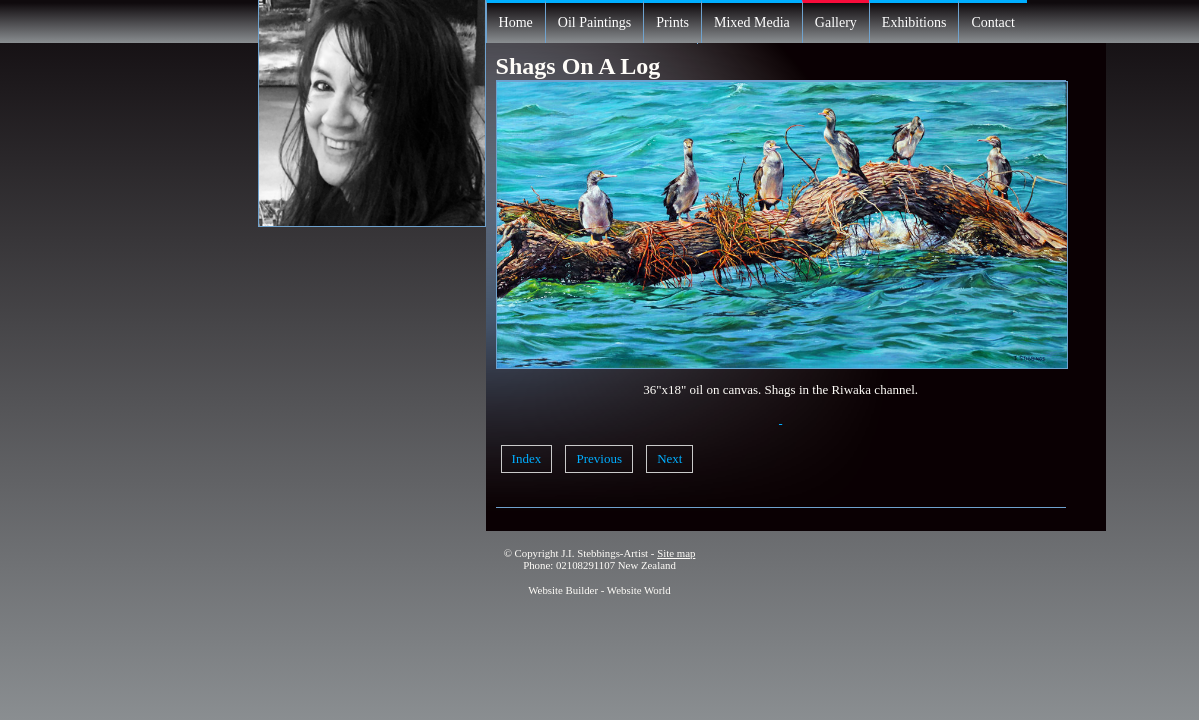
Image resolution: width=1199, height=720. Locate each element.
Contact (993, 22)
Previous (599, 458)
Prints (672, 22)
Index (527, 458)
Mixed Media (752, 22)
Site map (676, 553)
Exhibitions (914, 22)
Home (516, 22)
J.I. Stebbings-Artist (604, 553)
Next (669, 458)
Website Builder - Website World (599, 590)
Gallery (836, 22)
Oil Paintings (595, 22)
